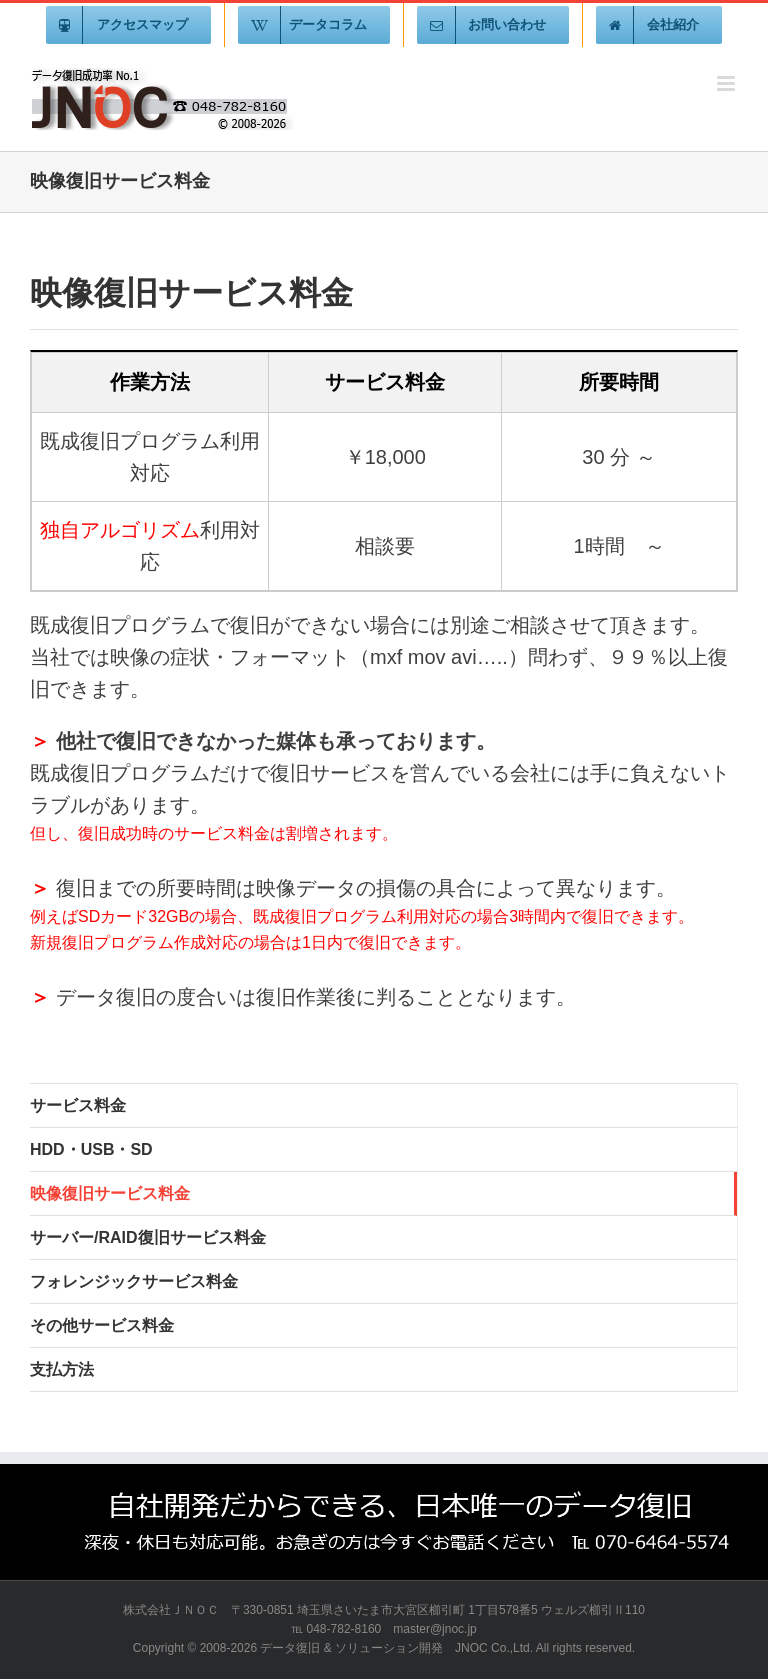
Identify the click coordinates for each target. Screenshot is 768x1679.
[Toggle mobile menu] (727, 83)
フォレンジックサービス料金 (134, 1281)
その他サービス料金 (102, 1325)
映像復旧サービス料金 (110, 1193)
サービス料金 (78, 1105)
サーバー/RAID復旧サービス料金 (148, 1237)
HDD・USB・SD (91, 1149)
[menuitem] (128, 25)
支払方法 (62, 1369)
